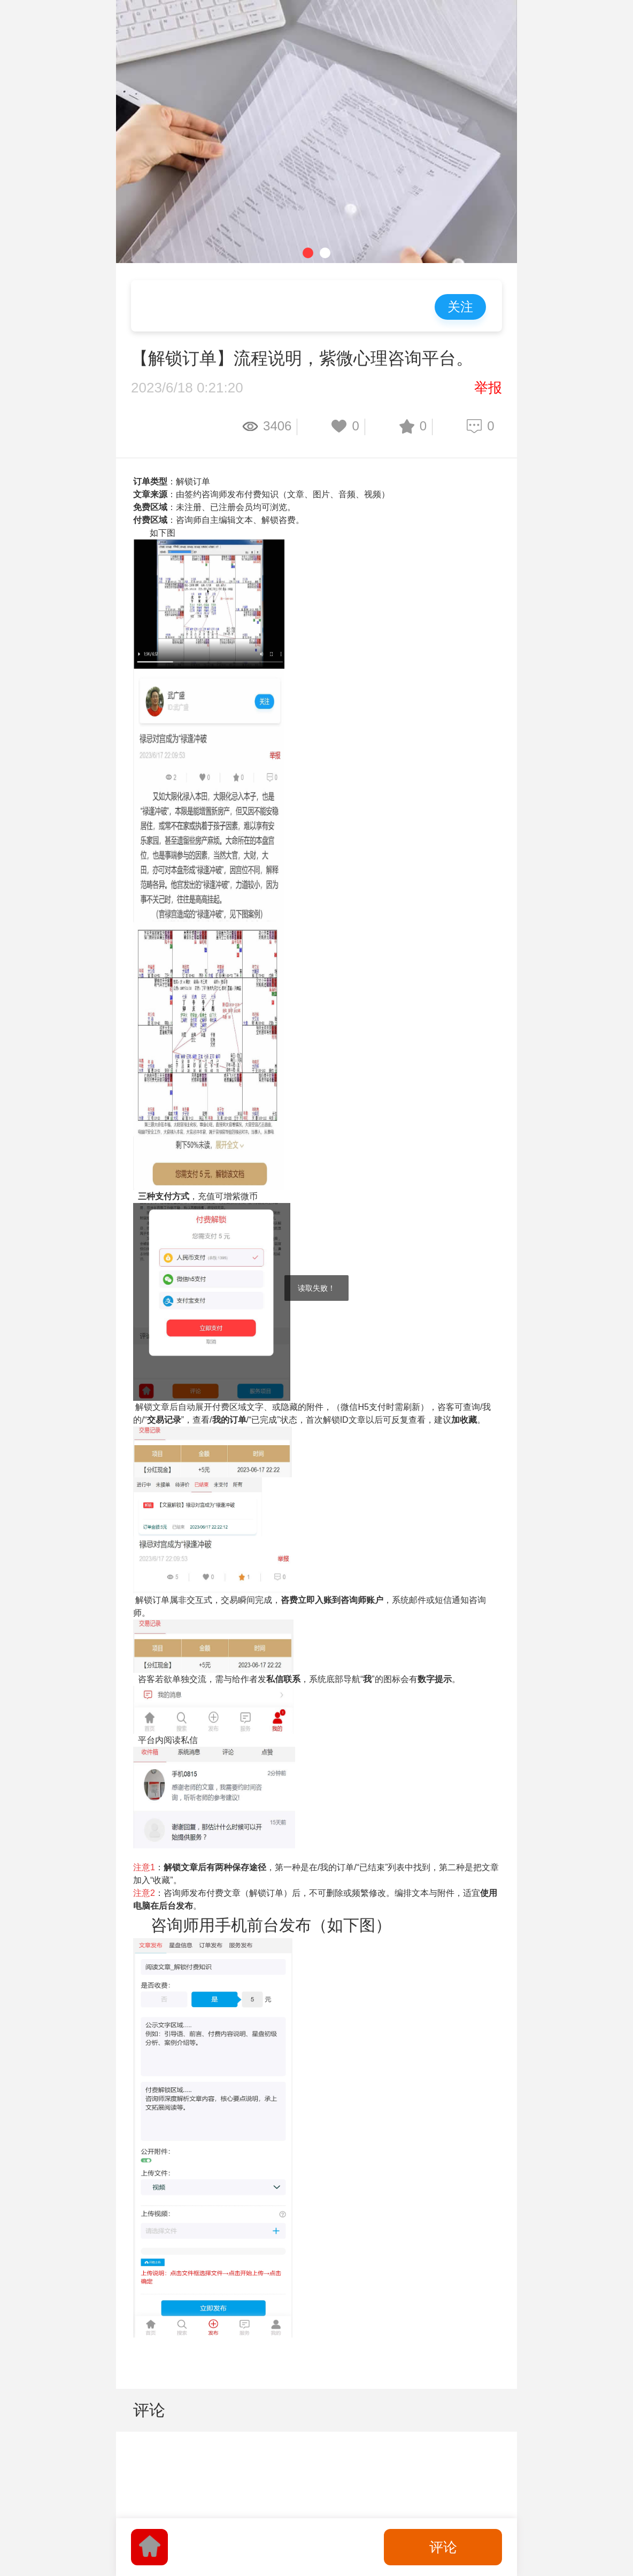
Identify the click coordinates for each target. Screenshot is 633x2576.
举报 (488, 388)
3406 (277, 426)
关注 (460, 306)
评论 (443, 2547)
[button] (308, 253)
